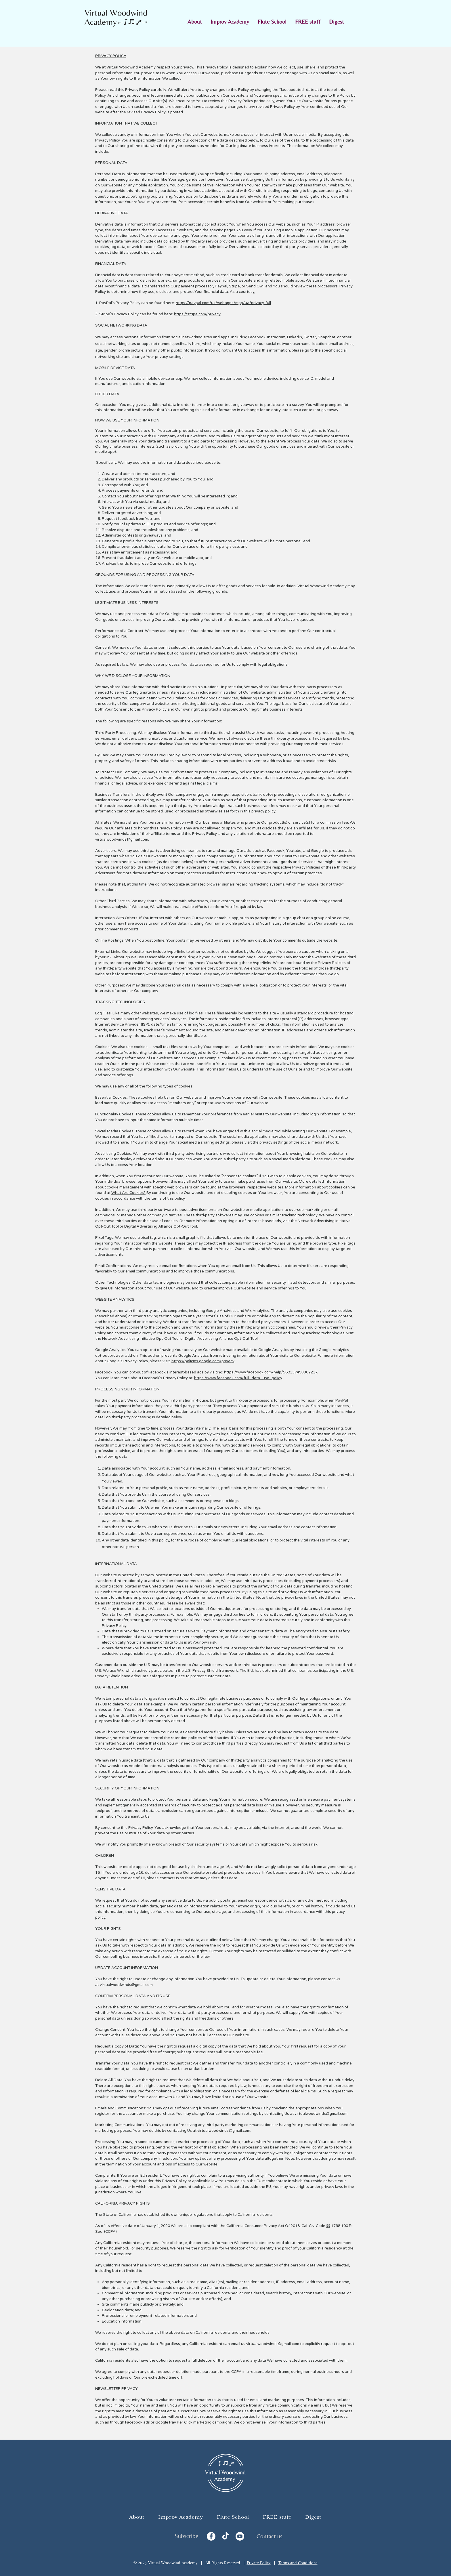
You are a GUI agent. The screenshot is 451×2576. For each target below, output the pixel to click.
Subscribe (186, 2536)
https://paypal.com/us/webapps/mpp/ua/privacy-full (223, 303)
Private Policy (259, 2562)
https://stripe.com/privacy (197, 314)
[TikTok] (225, 2536)
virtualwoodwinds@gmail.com (121, 839)
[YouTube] (240, 2536)
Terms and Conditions (298, 2562)
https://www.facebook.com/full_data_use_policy (238, 1378)
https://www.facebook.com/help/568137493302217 (270, 1372)
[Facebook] (211, 2536)
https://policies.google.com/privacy (202, 1361)
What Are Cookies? (128, 1192)
